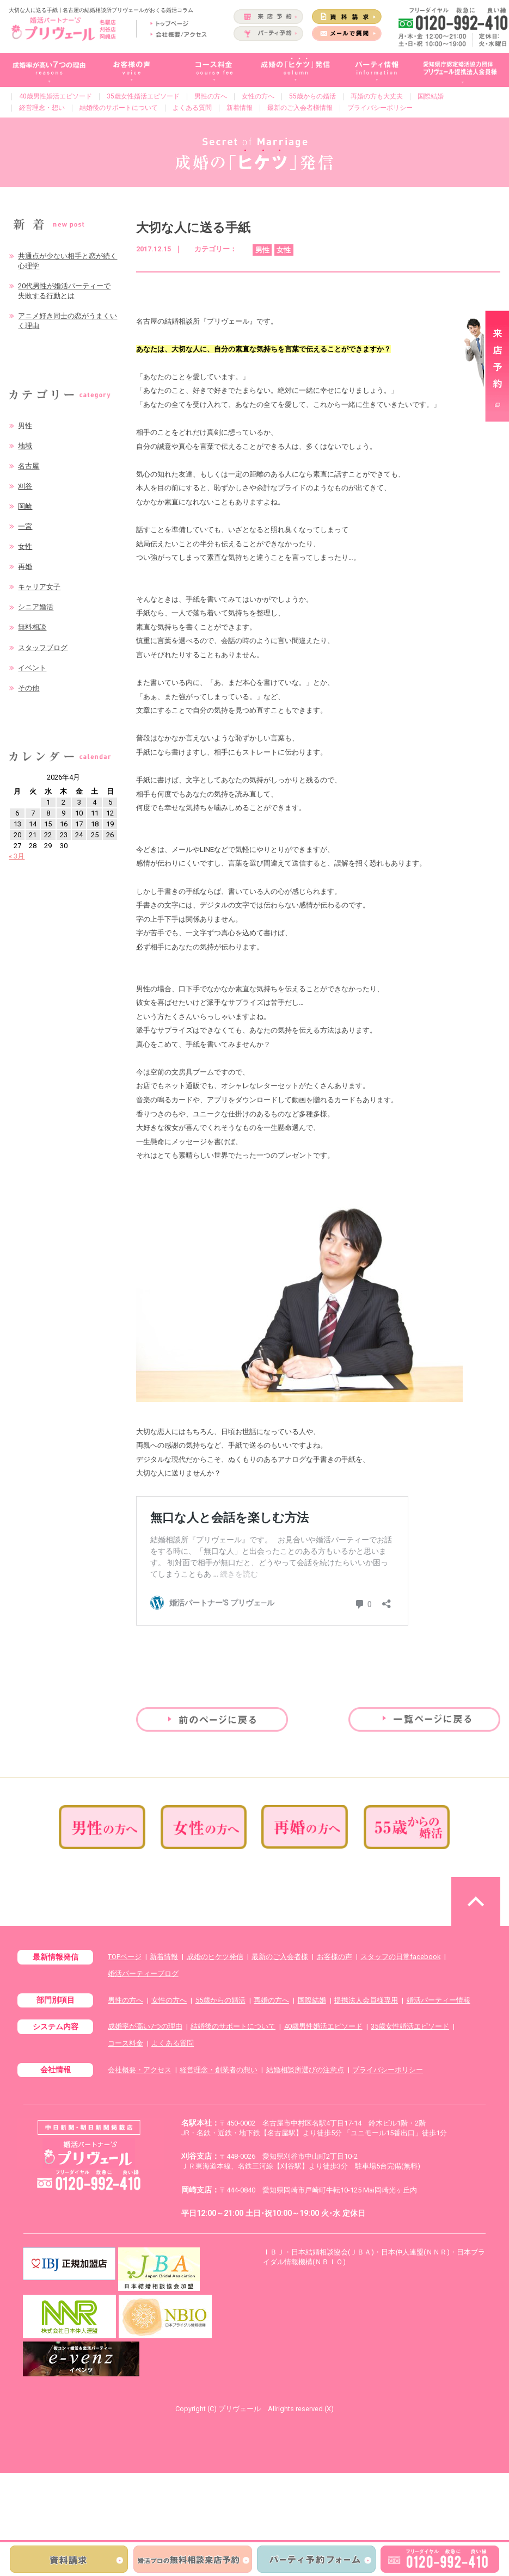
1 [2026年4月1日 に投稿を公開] (48, 802)
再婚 (25, 567)
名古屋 (28, 466)
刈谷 (25, 486)
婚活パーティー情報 (438, 2000)
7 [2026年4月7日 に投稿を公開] (33, 813)
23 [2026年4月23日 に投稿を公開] (64, 835)
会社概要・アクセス (139, 2070)
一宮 (25, 526)
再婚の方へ (271, 2000)
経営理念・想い (42, 108)
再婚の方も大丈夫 (377, 96)
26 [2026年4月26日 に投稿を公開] (110, 835)
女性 (25, 546)
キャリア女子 (39, 587)
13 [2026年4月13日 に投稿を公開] (17, 824)
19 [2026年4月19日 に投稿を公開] (110, 824)
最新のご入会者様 (280, 1957)
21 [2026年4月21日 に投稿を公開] (32, 835)
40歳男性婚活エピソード (55, 96)
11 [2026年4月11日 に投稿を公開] (95, 813)
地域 (25, 446)
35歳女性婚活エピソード (143, 96)
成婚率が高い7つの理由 (145, 2026)
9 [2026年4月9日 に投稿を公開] (63, 813)
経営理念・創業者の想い (218, 2070)
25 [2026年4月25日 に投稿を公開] (95, 835)
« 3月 (16, 856)
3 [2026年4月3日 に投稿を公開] (79, 802)
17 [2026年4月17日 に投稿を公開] (79, 824)
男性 (25, 426)
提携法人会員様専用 (366, 2000)
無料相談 (32, 627)
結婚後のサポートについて (118, 108)
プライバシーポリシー (380, 108)
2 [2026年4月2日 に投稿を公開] (63, 802)
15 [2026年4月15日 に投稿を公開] (48, 824)
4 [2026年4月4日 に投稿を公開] (94, 802)
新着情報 (239, 108)
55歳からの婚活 (312, 96)
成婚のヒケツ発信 (215, 1957)
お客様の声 (334, 1957)
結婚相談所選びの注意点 (305, 2070)
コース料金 (125, 2043)
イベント (32, 668)
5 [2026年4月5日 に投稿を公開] (110, 802)
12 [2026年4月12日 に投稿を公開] (110, 813)
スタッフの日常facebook (400, 1957)
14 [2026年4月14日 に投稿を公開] (32, 824)
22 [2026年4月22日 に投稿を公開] (48, 835)
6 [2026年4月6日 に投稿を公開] (17, 813)
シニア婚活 (35, 607)
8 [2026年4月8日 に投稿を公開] (48, 813)
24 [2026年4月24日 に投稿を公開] (79, 835)
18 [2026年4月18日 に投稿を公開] (95, 824)
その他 (28, 688)
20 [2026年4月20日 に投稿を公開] (17, 835)
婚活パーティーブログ (143, 1973)
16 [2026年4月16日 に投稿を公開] (64, 824)
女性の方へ (258, 96)
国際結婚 (431, 96)
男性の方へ (210, 96)
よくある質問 (192, 108)
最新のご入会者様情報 (300, 108)
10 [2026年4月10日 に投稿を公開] (79, 813)
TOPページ (125, 1957)
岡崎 (25, 506)
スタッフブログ (43, 648)
